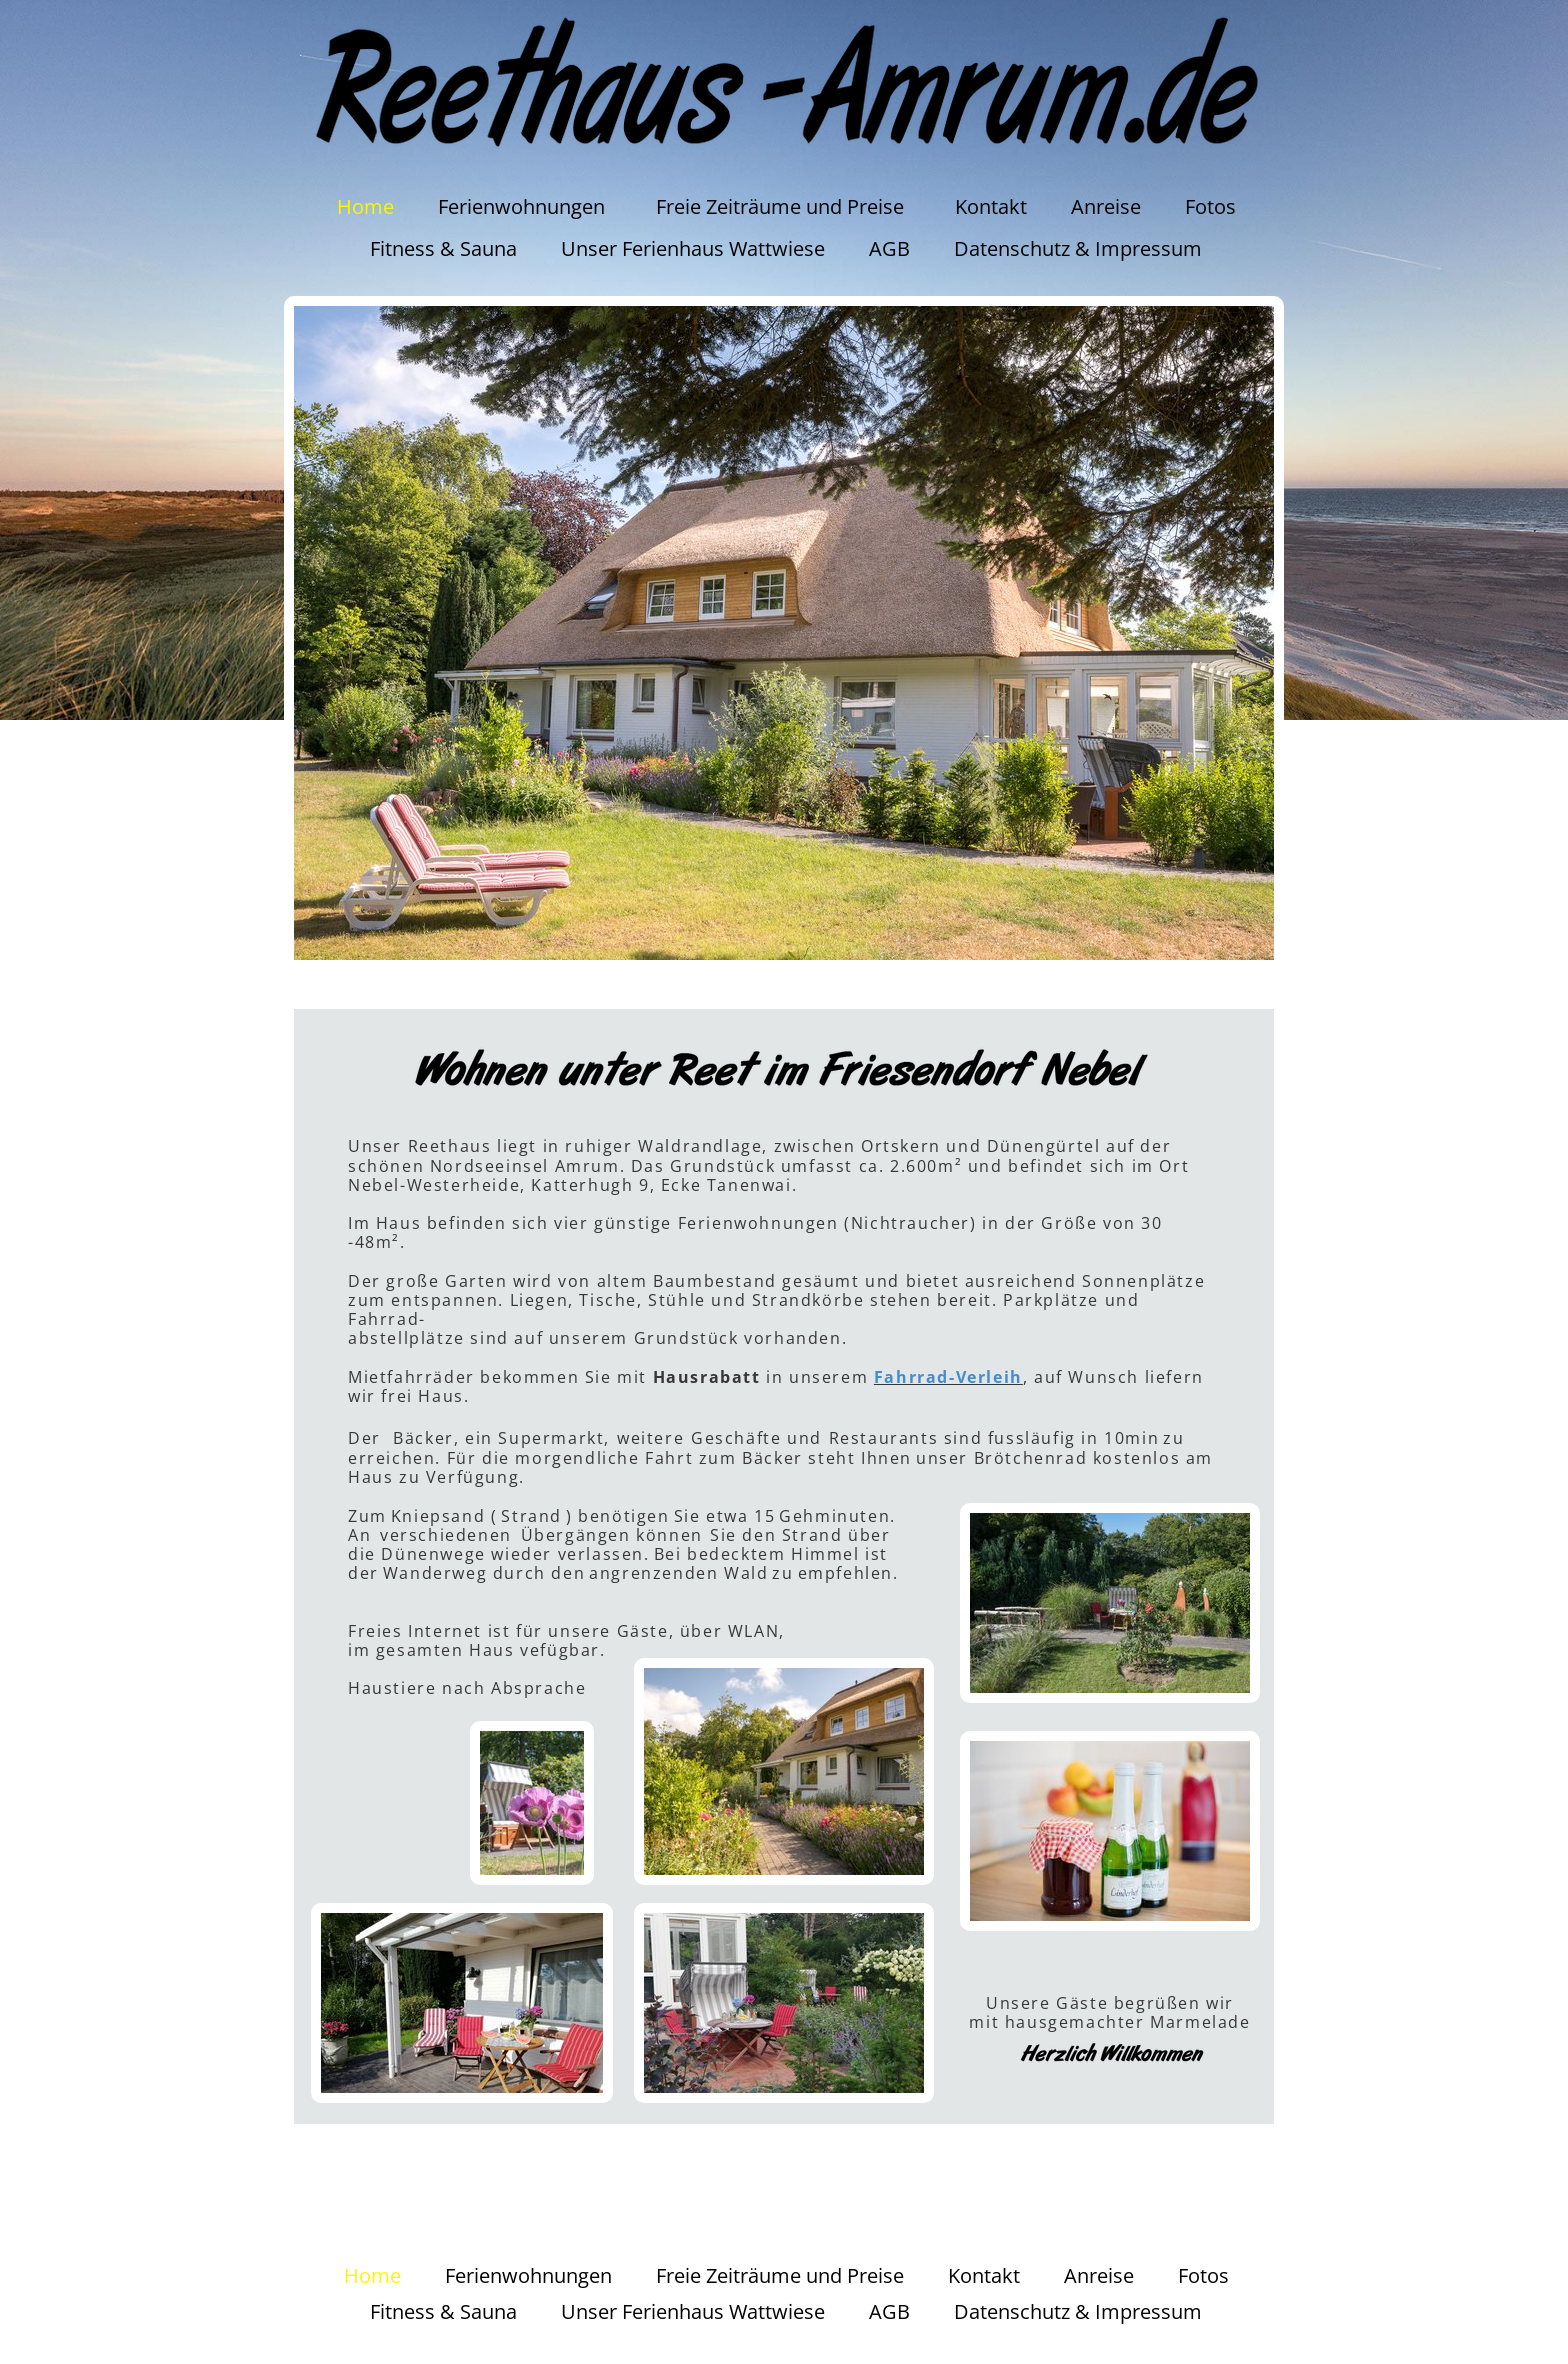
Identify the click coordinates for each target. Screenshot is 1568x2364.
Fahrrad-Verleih (948, 1377)
